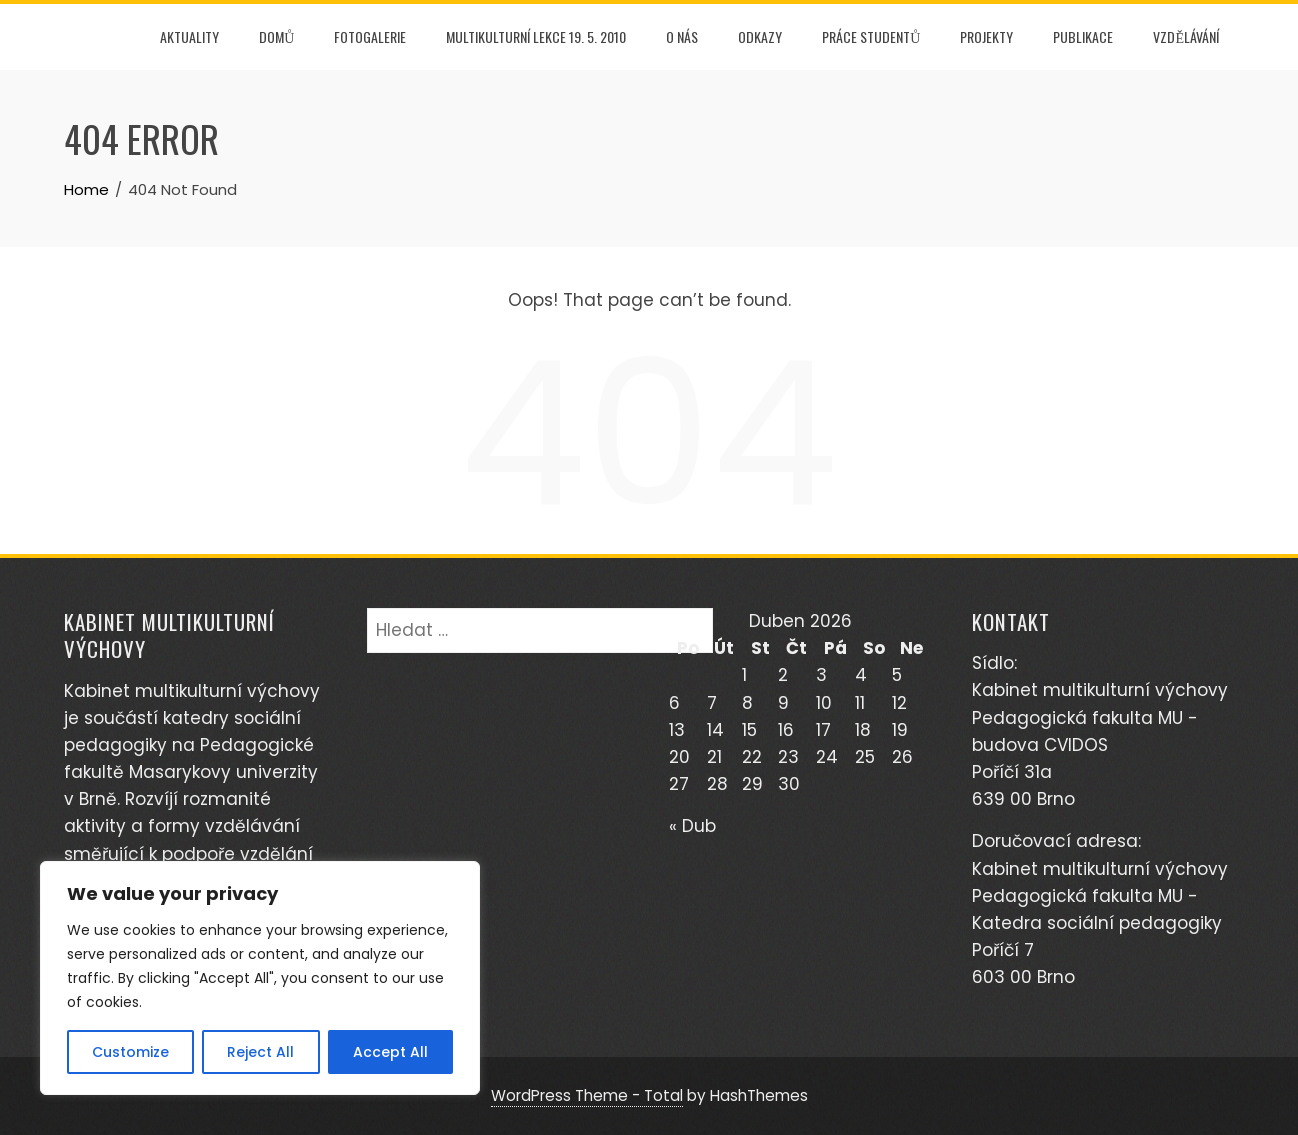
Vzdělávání (1186, 36)
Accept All (390, 1052)
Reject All (260, 1052)
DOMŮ (276, 36)
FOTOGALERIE (370, 36)
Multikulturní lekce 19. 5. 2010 (536, 36)
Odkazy (760, 36)
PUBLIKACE (1083, 36)
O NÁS (682, 36)
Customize (130, 1052)
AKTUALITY (189, 36)
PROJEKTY (986, 36)
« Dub (692, 826)
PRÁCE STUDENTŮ (871, 36)
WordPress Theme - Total (587, 1095)
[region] (260, 978)
